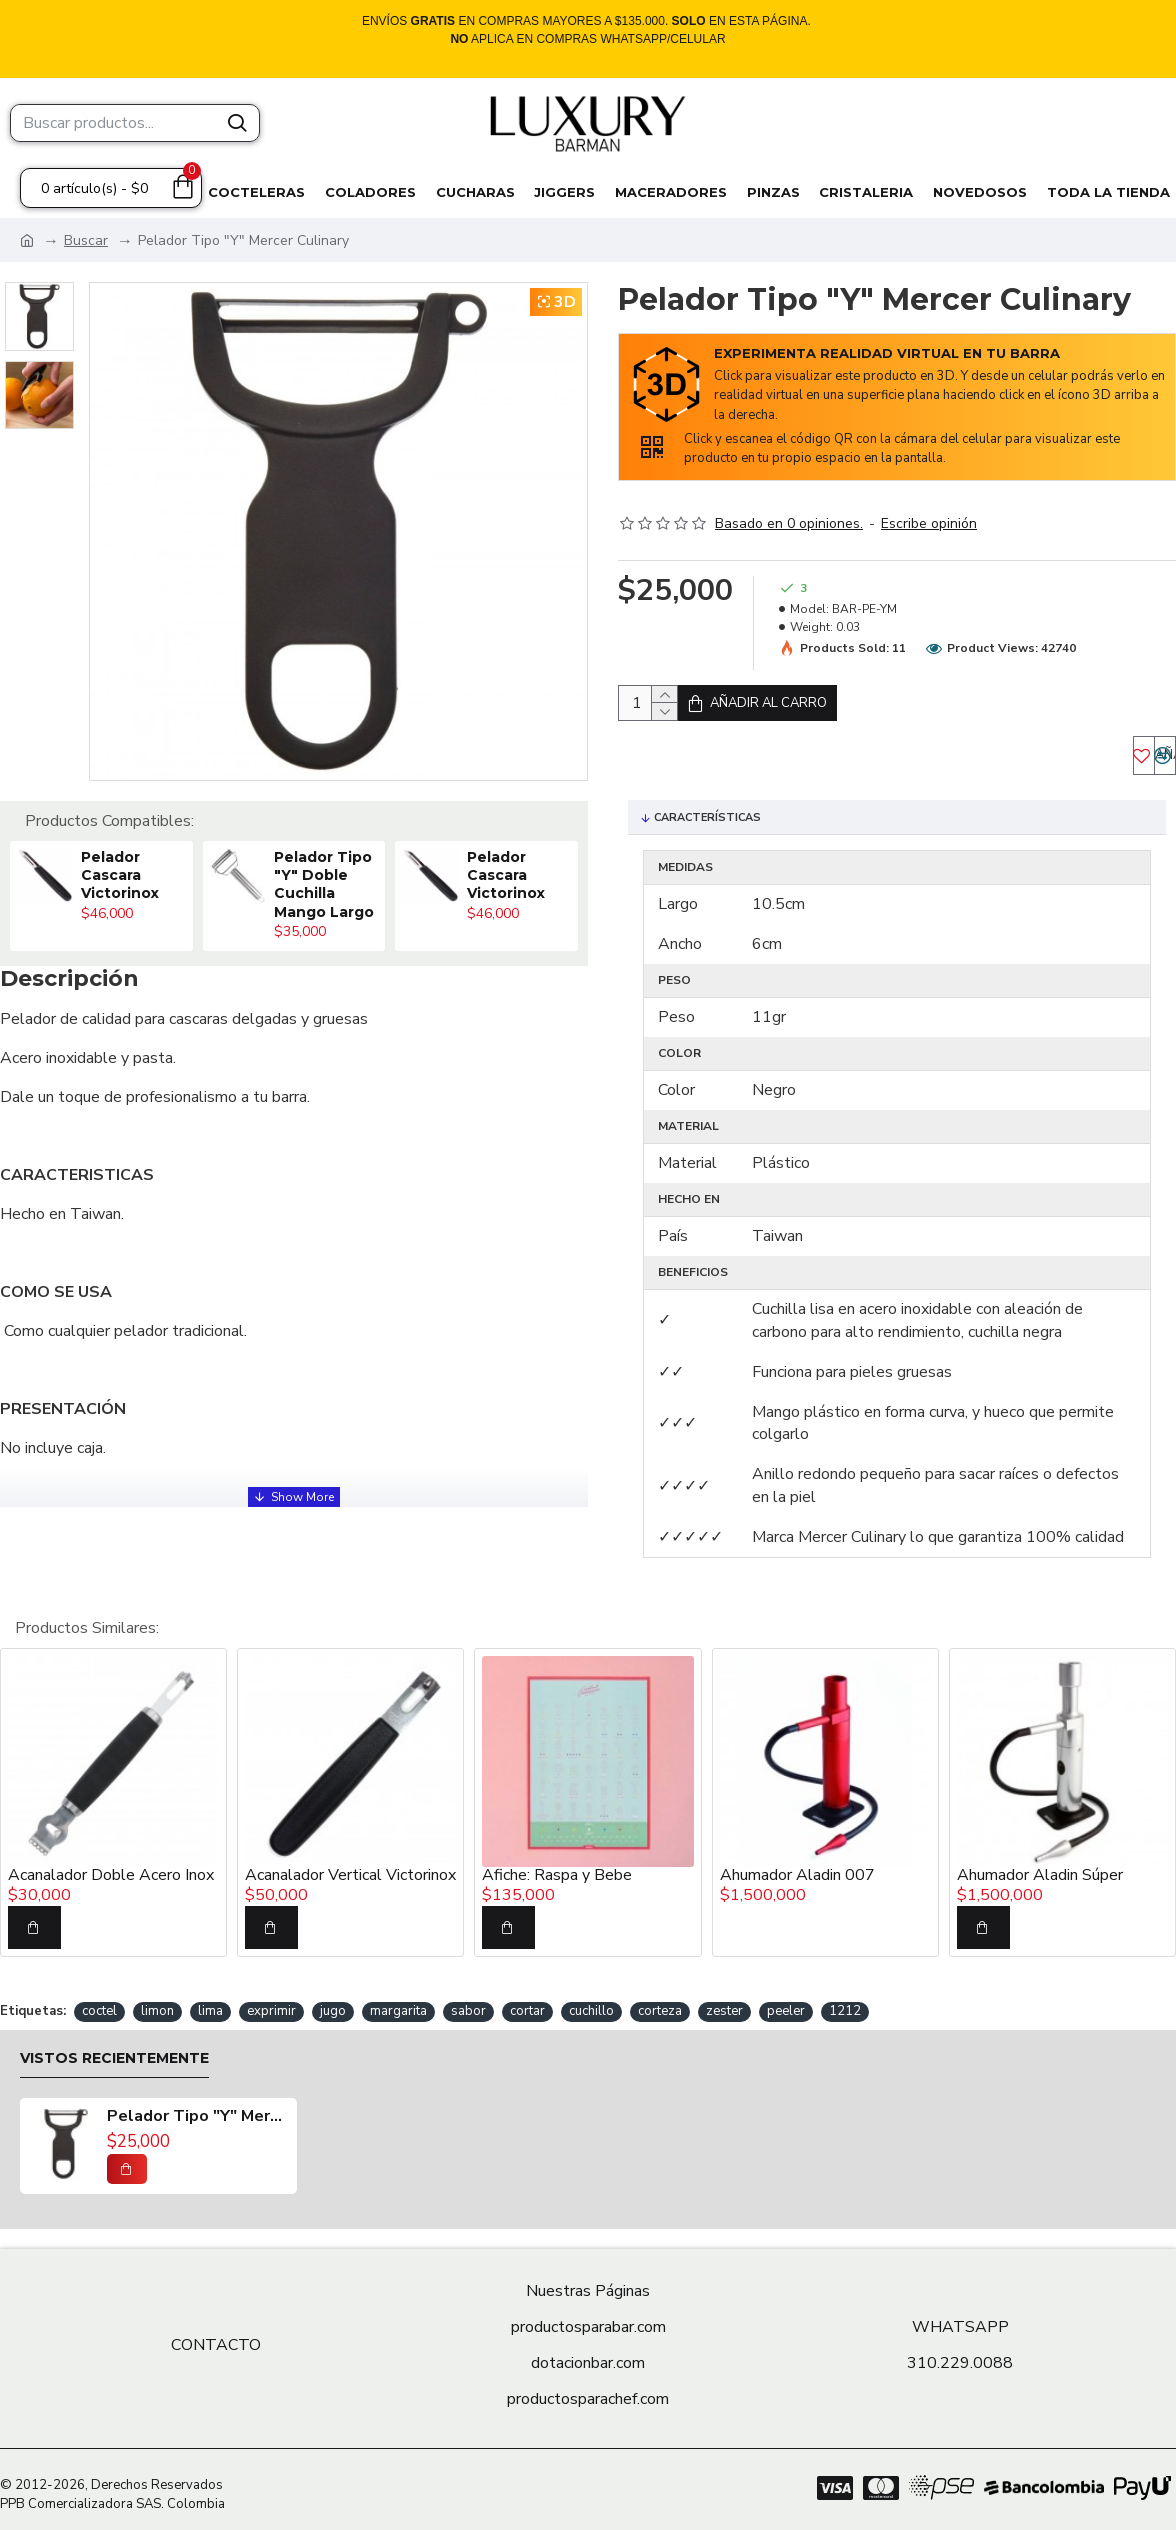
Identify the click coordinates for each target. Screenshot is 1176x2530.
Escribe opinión (929, 523)
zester (724, 2006)
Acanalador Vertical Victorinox (350, 1871)
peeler (786, 2006)
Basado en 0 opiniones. (789, 523)
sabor (468, 2006)
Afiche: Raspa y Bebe (557, 1871)
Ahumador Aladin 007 (797, 1871)
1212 (845, 2006)
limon (157, 2006)
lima (210, 2006)
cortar (527, 2006)
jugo (333, 2006)
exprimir (271, 2006)
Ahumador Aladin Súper (1040, 1871)
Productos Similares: (87, 1623)
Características (707, 837)
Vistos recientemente (114, 2053)
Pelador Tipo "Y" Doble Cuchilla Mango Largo (324, 884)
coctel (99, 2006)
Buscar (86, 240)
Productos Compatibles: (109, 821)
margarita (398, 2006)
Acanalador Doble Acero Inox (111, 1871)
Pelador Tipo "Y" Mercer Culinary (197, 2112)
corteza (660, 2006)
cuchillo (591, 2006)
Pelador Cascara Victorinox (120, 875)
